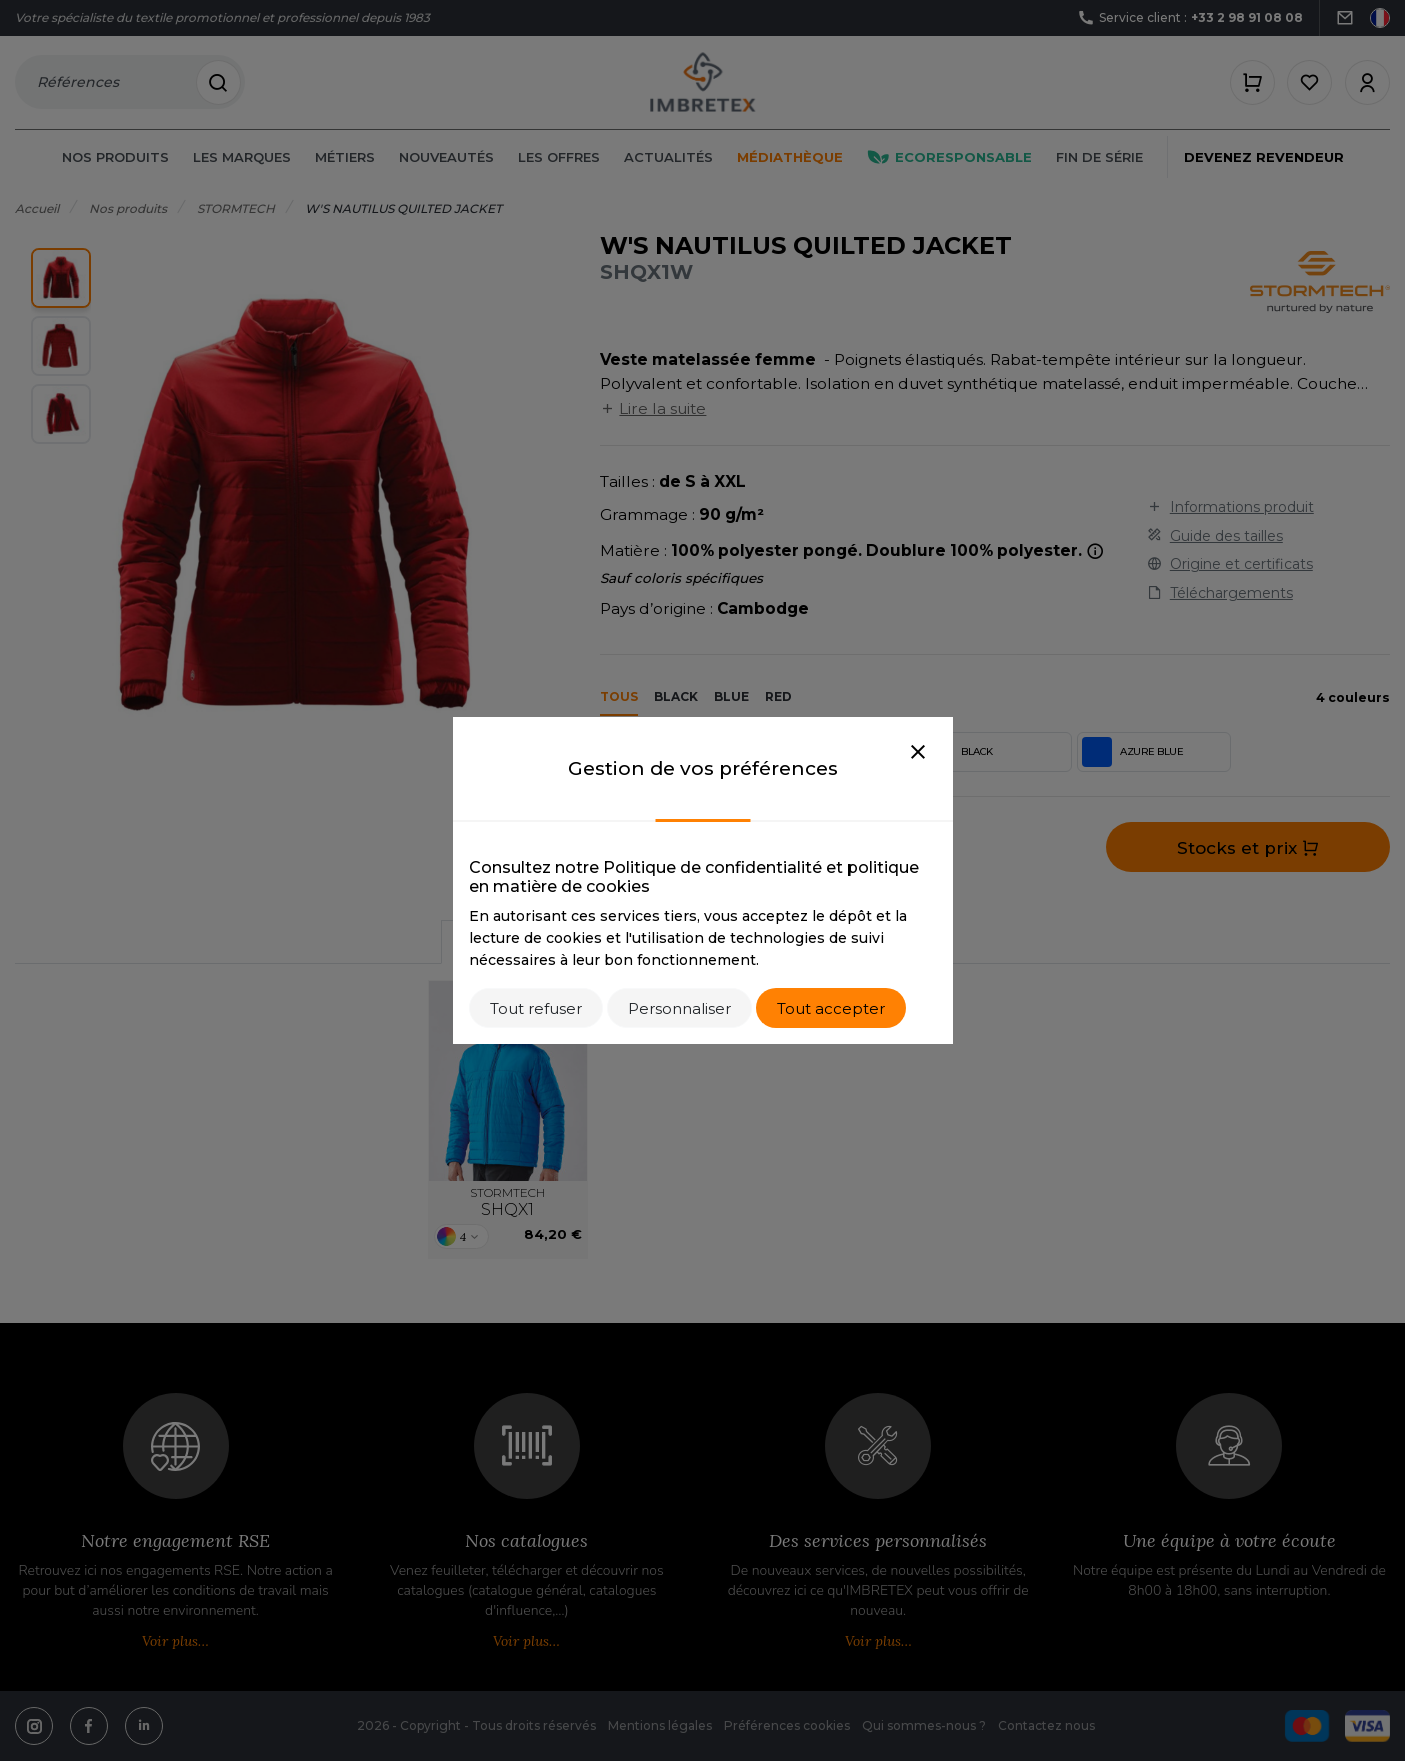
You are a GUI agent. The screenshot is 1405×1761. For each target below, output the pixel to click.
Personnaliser (679, 1008)
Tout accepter (831, 1008)
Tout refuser (536, 1008)
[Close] (918, 753)
